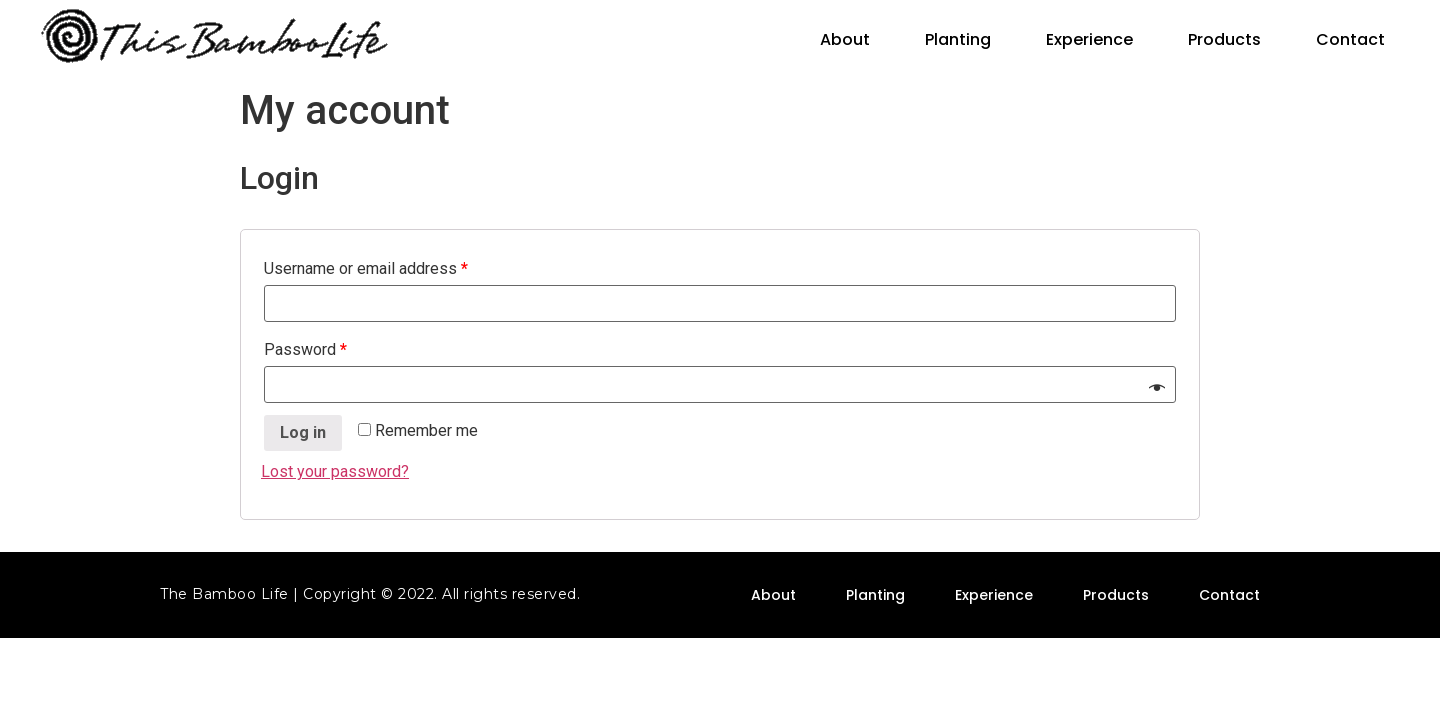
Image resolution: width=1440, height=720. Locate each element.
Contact (1350, 39)
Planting (958, 39)
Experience (1089, 39)
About (845, 39)
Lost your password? (335, 471)
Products (1224, 39)
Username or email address (366, 268)
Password (305, 349)
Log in (303, 432)
